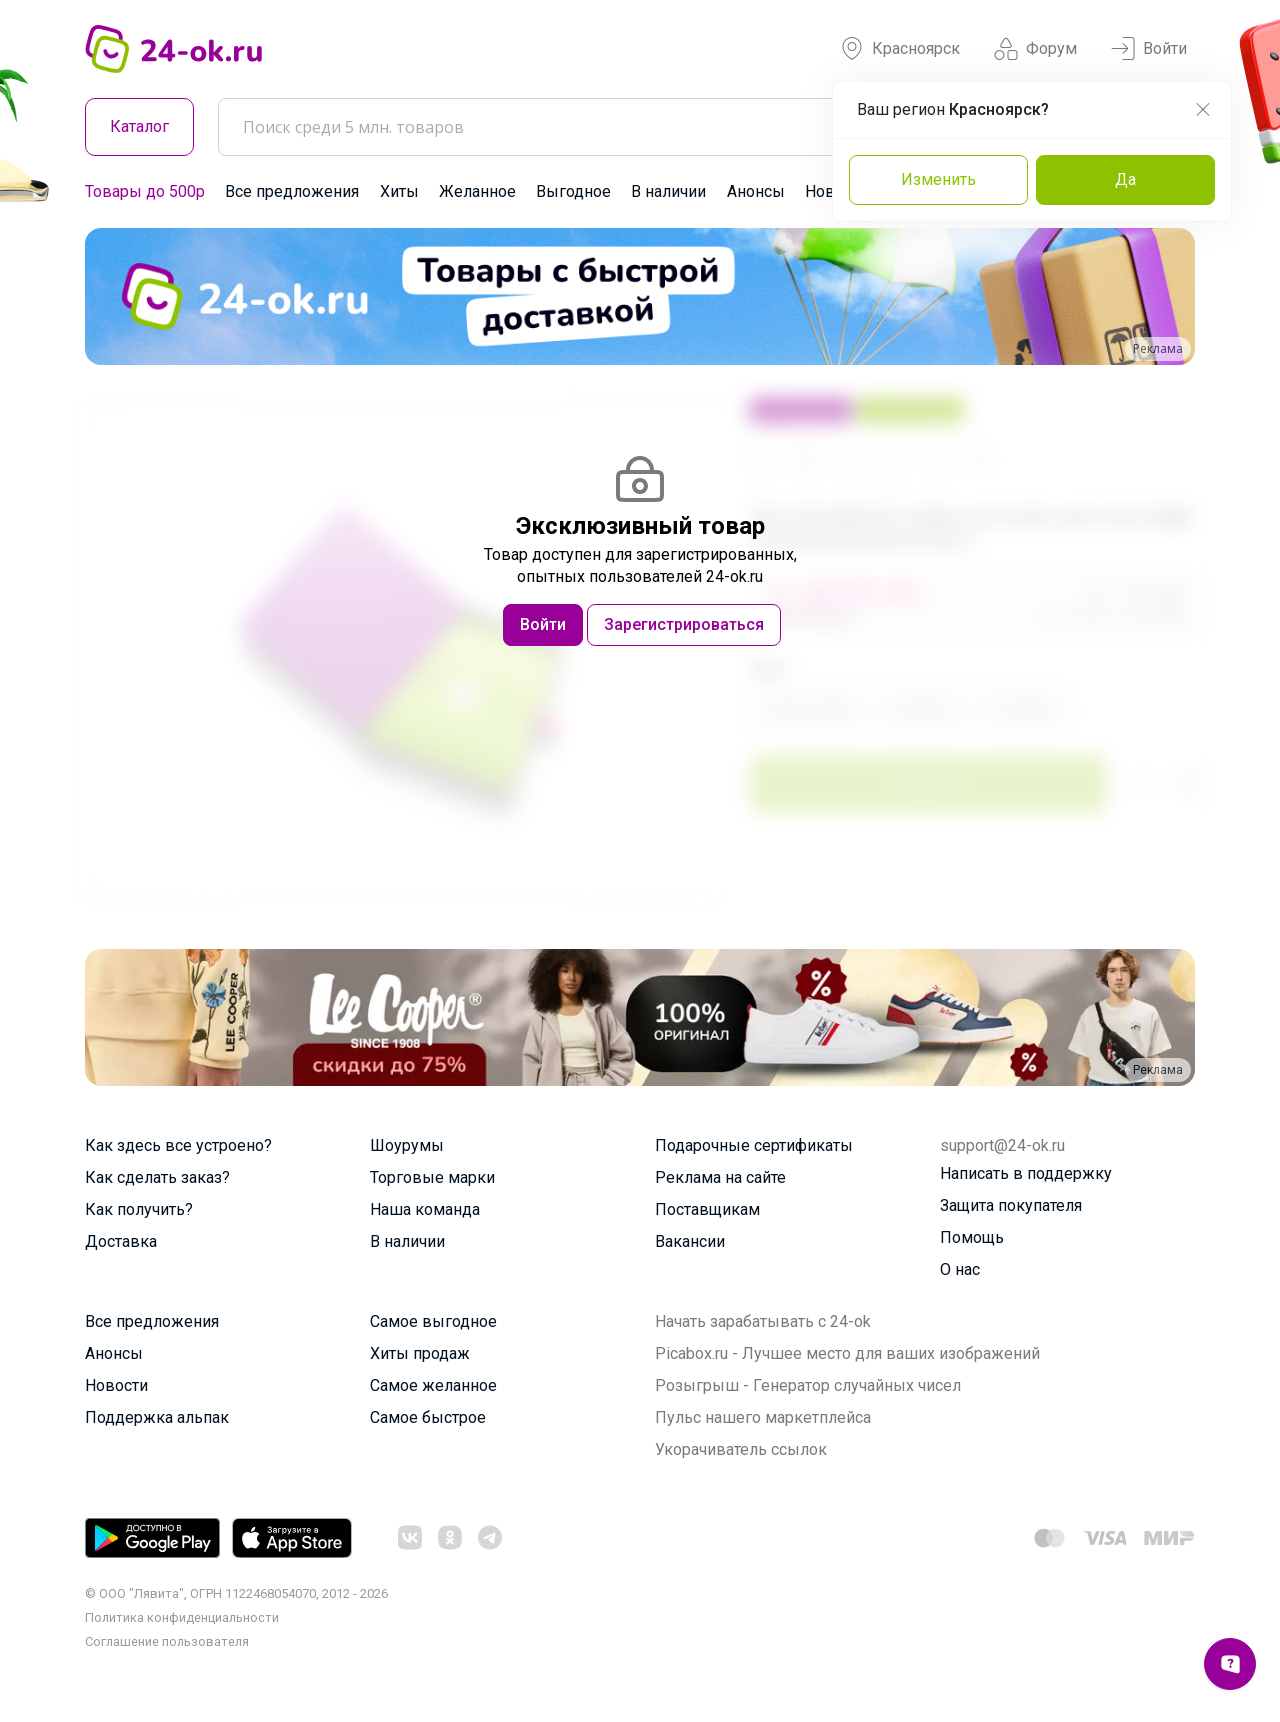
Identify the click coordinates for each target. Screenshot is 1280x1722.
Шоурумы (407, 1145)
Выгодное (573, 191)
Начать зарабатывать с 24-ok (763, 1321)
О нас (960, 1269)
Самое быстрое (428, 1417)
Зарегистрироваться (684, 624)
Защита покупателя (1011, 1205)
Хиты (399, 191)
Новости (116, 1385)
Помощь (972, 1237)
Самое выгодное (433, 1321)
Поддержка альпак (157, 1417)
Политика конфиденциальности (182, 1617)
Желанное (477, 191)
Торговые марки (432, 1177)
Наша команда (425, 1209)
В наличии (668, 191)
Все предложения (292, 191)
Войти (1149, 49)
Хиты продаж (420, 1353)
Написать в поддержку (1026, 1173)
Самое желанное (433, 1385)
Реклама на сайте (720, 1177)
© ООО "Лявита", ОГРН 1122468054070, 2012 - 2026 (236, 1593)
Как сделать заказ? (157, 1177)
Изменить (938, 179)
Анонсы (756, 191)
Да (1125, 179)
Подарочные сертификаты (754, 1145)
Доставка (121, 1241)
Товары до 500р (145, 191)
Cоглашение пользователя (167, 1641)
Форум (1035, 49)
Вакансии (690, 1241)
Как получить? (139, 1209)
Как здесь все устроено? (178, 1145)
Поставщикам (707, 1209)
